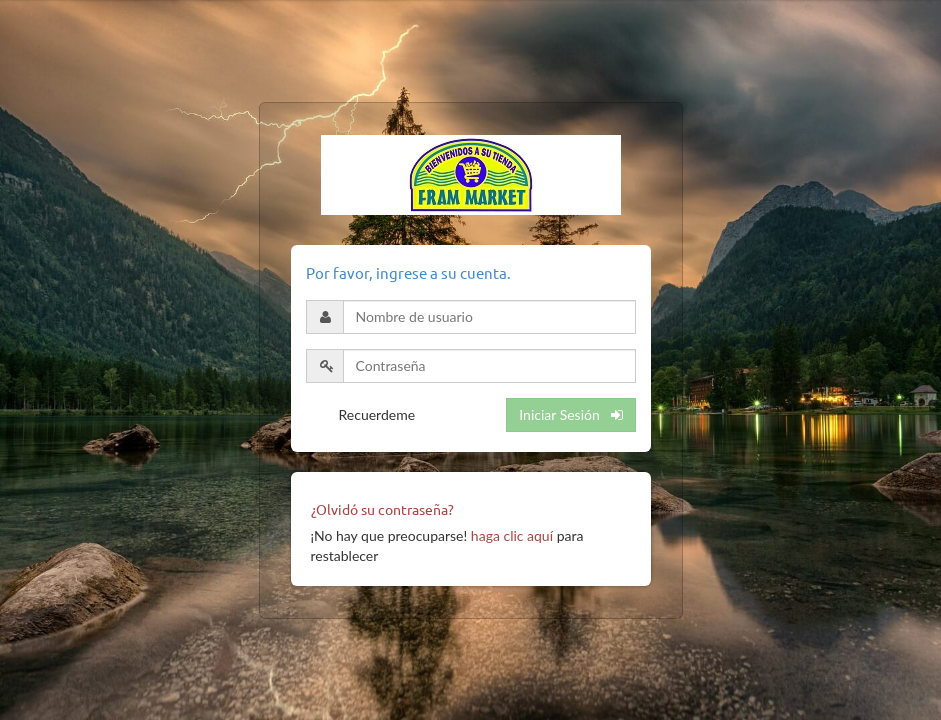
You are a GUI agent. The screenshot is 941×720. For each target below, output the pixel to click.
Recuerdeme (377, 414)
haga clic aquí (512, 535)
